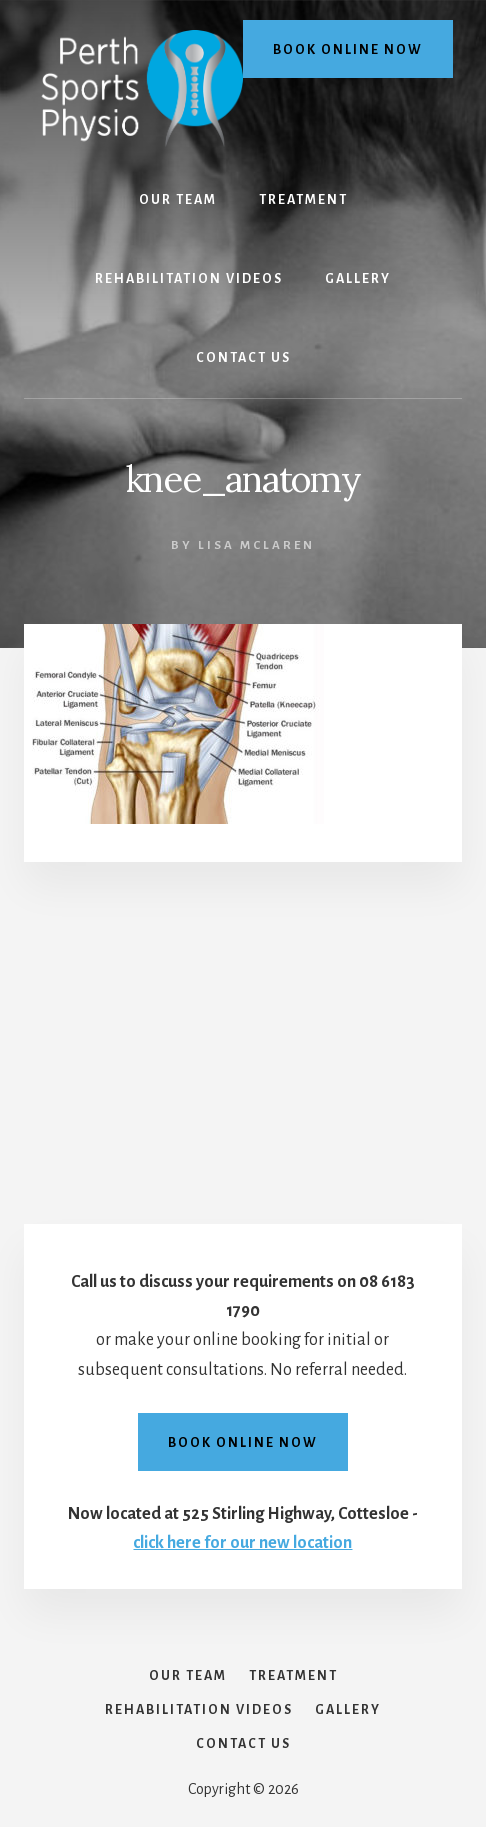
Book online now (348, 50)
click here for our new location (242, 1543)
